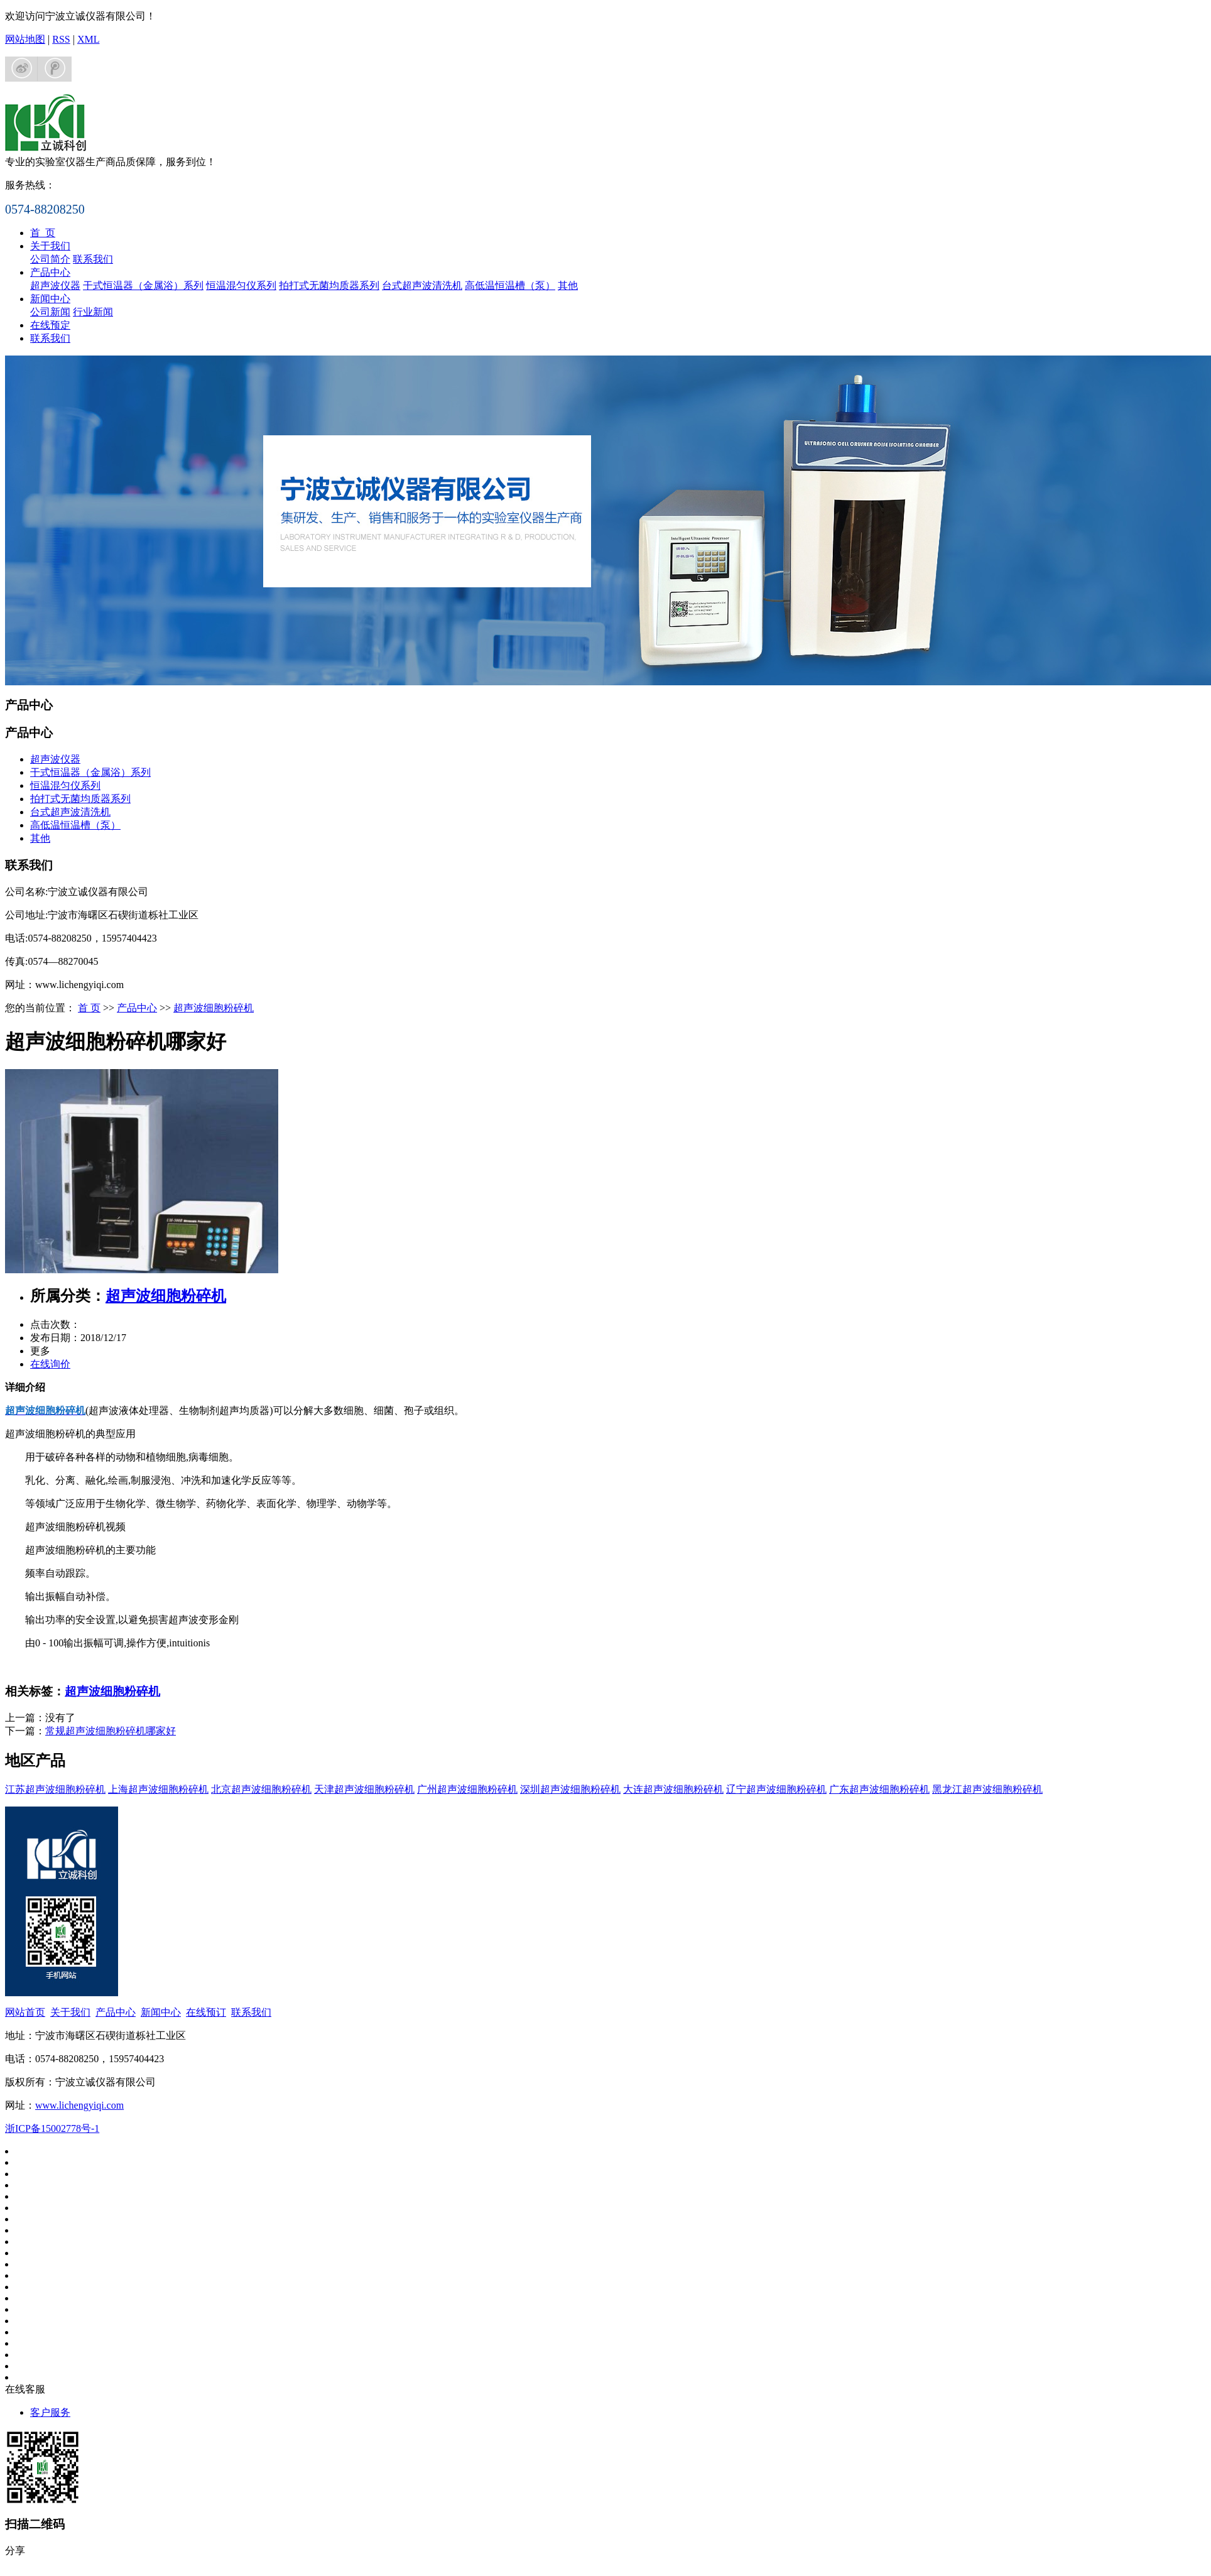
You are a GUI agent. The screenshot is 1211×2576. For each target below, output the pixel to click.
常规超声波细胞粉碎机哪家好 (110, 1730)
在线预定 (50, 325)
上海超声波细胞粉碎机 (158, 1789)
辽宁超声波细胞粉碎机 (776, 1789)
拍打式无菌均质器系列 (329, 285)
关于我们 (50, 246)
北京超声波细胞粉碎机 (261, 1789)
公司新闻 (50, 312)
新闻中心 (50, 298)
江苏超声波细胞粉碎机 (55, 1789)
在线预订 (206, 2012)
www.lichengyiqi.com (79, 2105)
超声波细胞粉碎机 (213, 1008)
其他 (568, 285)
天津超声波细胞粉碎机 (364, 1789)
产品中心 (50, 272)
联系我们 (93, 259)
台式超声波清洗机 (422, 285)
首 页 (42, 232)
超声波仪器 (55, 285)
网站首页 (25, 2012)
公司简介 (50, 259)
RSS (61, 39)
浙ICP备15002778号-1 (52, 2128)
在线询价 (50, 1364)
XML (88, 39)
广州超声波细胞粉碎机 (467, 1789)
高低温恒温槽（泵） (510, 285)
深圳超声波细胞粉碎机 (570, 1789)
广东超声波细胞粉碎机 (879, 1789)
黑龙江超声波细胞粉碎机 (987, 1789)
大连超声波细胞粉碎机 (673, 1789)
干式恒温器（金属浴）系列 (143, 285)
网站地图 (25, 39)
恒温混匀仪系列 (241, 285)
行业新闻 (93, 312)
